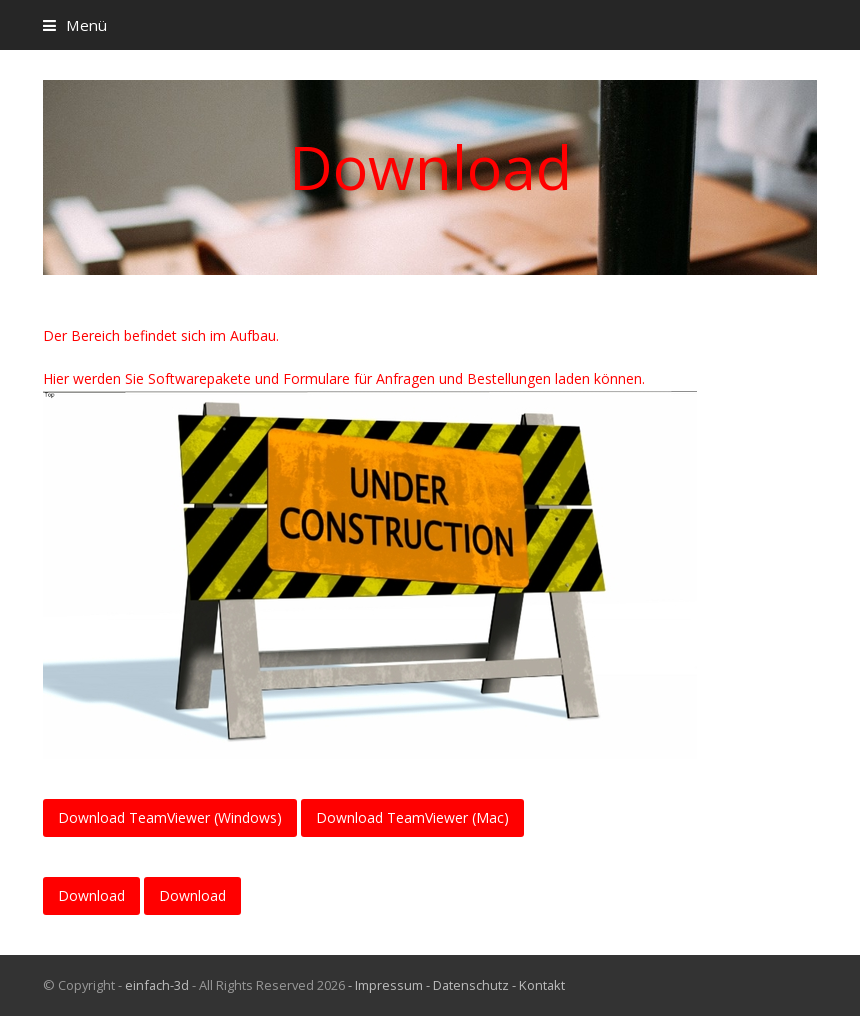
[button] (75, 25)
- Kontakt (538, 985)
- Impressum (385, 985)
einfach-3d (157, 985)
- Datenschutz (467, 985)
